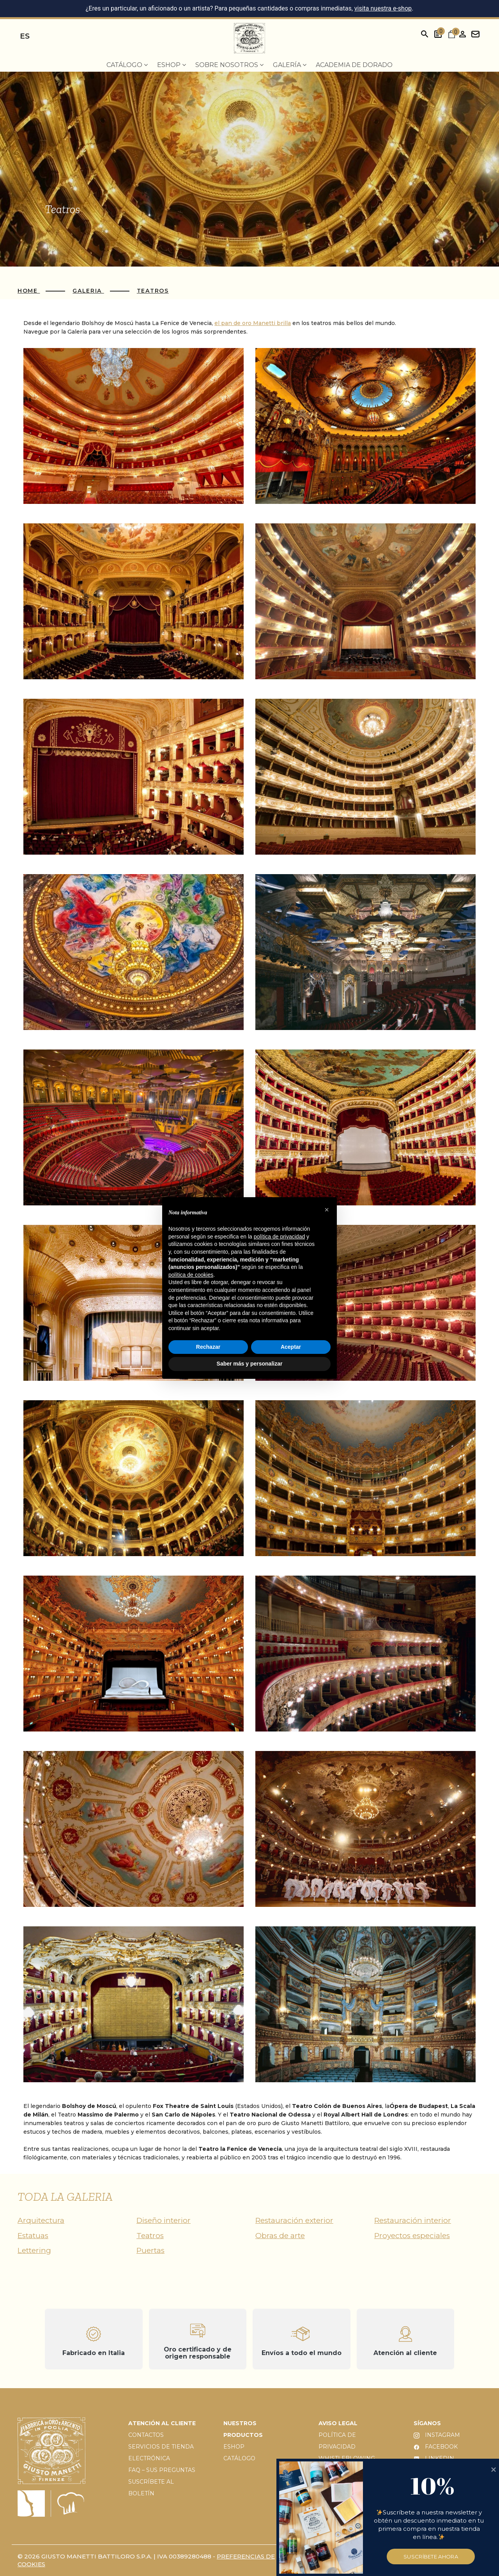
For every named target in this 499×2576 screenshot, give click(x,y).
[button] (326, 1209)
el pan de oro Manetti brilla (252, 323)
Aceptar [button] (291, 1347)
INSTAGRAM (437, 2434)
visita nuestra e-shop (383, 8)
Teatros (153, 290)
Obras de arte (280, 2235)
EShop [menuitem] (171, 65)
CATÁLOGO (239, 2458)
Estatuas (33, 2235)
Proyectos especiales (412, 2235)
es (25, 36)
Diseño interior (163, 2220)
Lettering (34, 2250)
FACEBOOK (436, 2446)
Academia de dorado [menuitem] (354, 65)
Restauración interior (412, 2220)
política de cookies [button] (190, 1275)
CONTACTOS (146, 2434)
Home (29, 290)
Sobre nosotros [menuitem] (229, 65)
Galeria (88, 290)
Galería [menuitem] (289, 65)
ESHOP (233, 2446)
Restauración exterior (294, 2220)
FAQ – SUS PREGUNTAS (161, 2470)
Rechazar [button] (208, 1347)
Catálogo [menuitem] (127, 65)
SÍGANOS (427, 2423)
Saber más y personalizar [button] (250, 1363)
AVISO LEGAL (338, 2423)
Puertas (150, 2250)
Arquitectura (41, 2220)
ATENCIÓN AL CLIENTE (162, 2423)
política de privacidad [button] (279, 1236)
